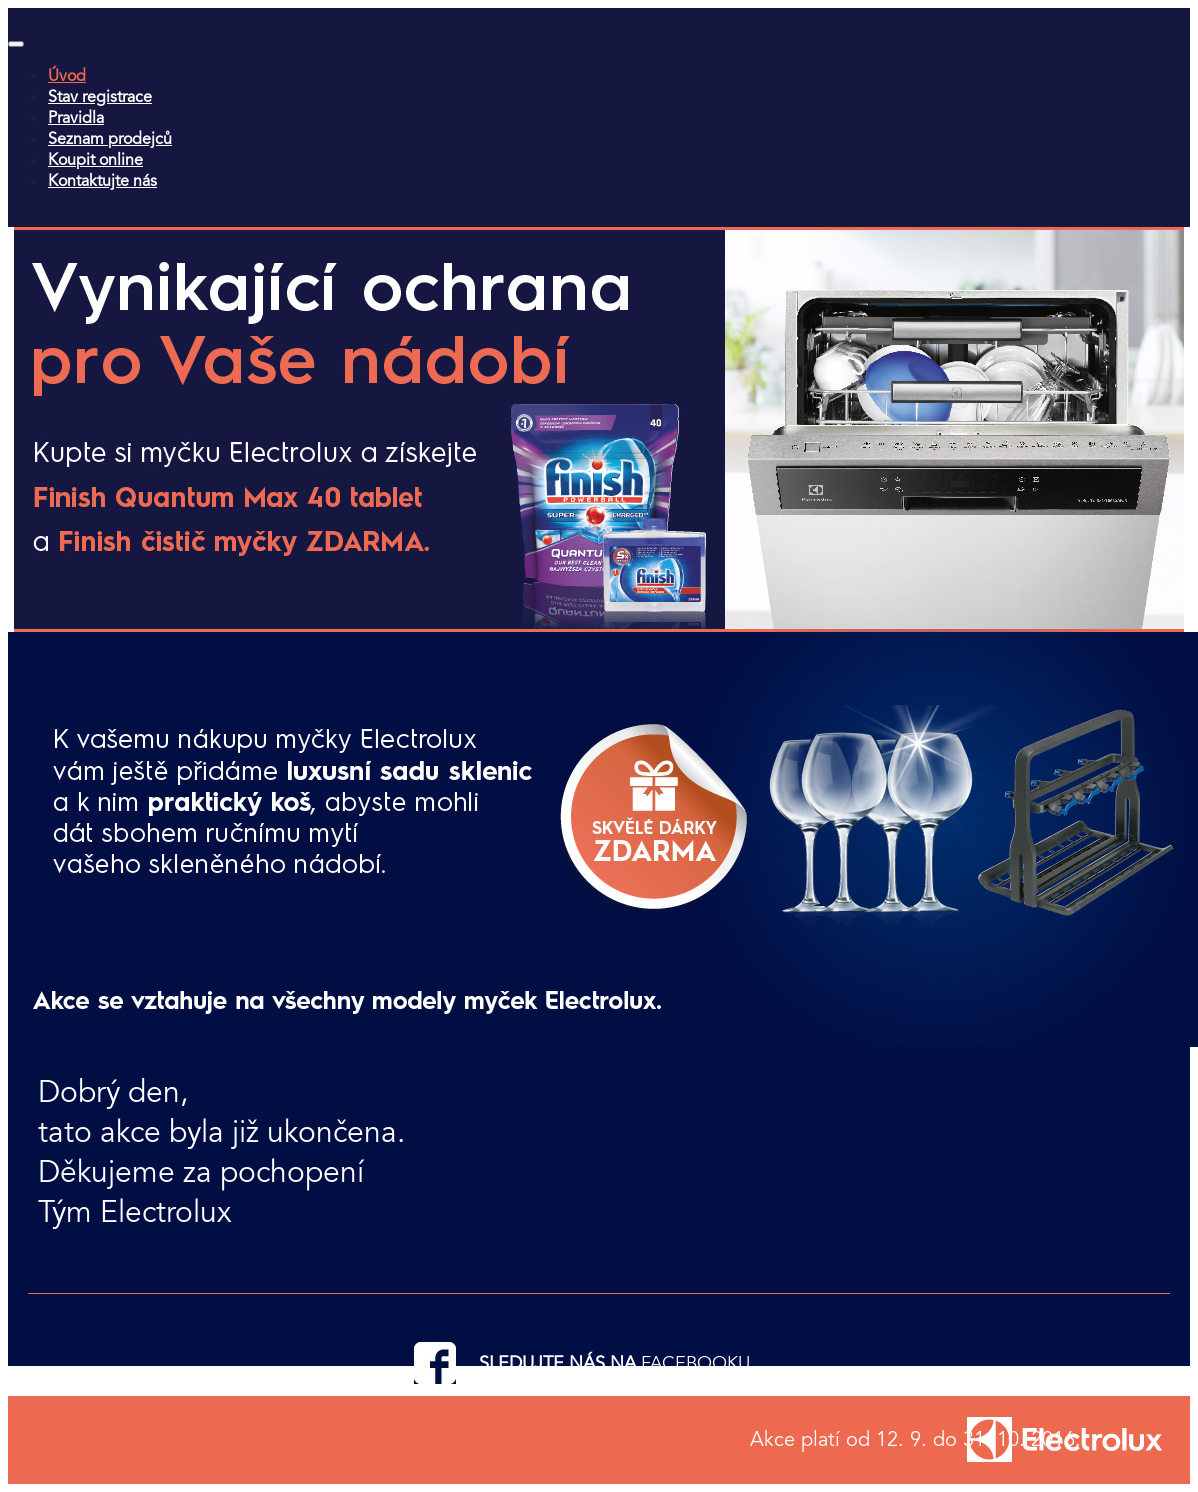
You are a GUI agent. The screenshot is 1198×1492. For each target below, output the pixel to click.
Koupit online (95, 159)
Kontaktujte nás (102, 180)
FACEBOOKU (695, 1363)
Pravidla (76, 117)
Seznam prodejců (110, 138)
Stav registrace (100, 96)
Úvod (67, 75)
